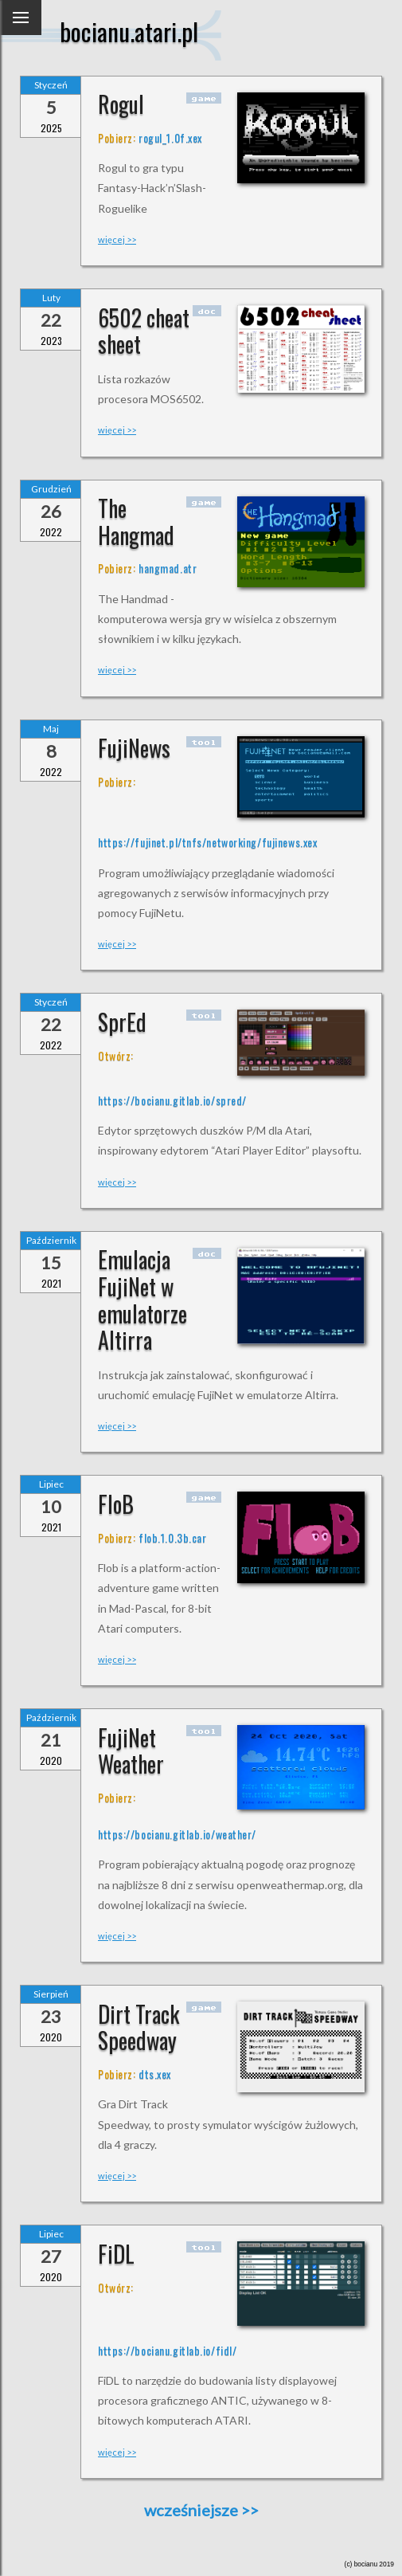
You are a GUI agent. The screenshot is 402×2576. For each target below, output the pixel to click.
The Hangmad (136, 521)
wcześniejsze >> (201, 2510)
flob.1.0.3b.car (172, 1537)
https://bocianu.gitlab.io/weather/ (177, 1833)
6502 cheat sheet (143, 331)
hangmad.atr (168, 567)
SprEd (122, 1022)
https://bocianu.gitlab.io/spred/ (172, 1100)
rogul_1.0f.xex (170, 137)
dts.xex (155, 2073)
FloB (116, 1504)
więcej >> (117, 239)
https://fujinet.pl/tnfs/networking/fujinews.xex (207, 841)
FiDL (116, 2253)
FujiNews (134, 747)
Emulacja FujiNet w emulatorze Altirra (142, 1299)
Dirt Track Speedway (138, 2027)
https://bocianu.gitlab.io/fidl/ (167, 2350)
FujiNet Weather (131, 1751)
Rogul (121, 104)
